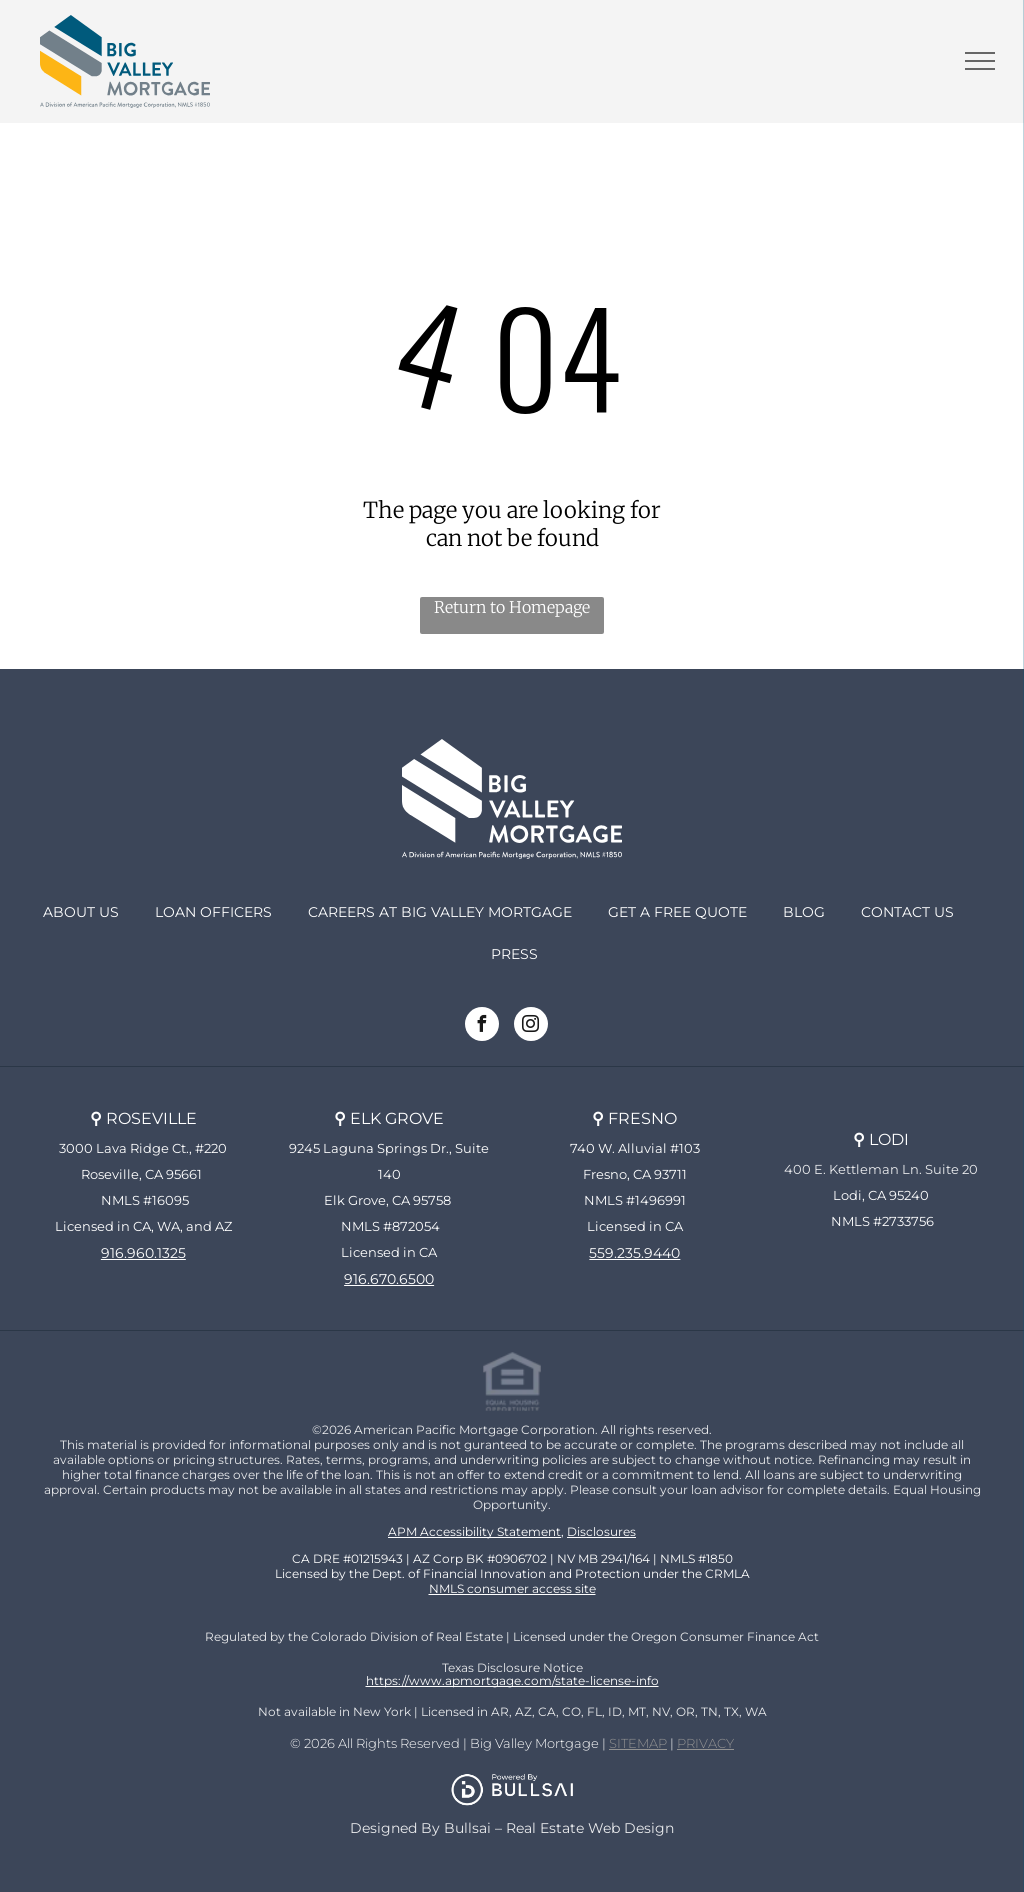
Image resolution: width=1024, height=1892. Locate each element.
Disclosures (601, 1531)
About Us (81, 912)
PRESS (514, 954)
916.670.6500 (389, 1279)
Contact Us (907, 912)
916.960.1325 (143, 1253)
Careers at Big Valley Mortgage (440, 912)
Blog (804, 912)
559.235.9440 (634, 1253)
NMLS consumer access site (512, 1588)
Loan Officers (213, 912)
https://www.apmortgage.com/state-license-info (512, 1680)
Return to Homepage (512, 607)
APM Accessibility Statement (474, 1531)
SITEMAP (638, 1743)
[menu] (980, 61)
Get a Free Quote (677, 912)
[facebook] (482, 1026)
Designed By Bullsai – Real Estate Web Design (512, 1828)
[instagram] (531, 1026)
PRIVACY (705, 1743)
